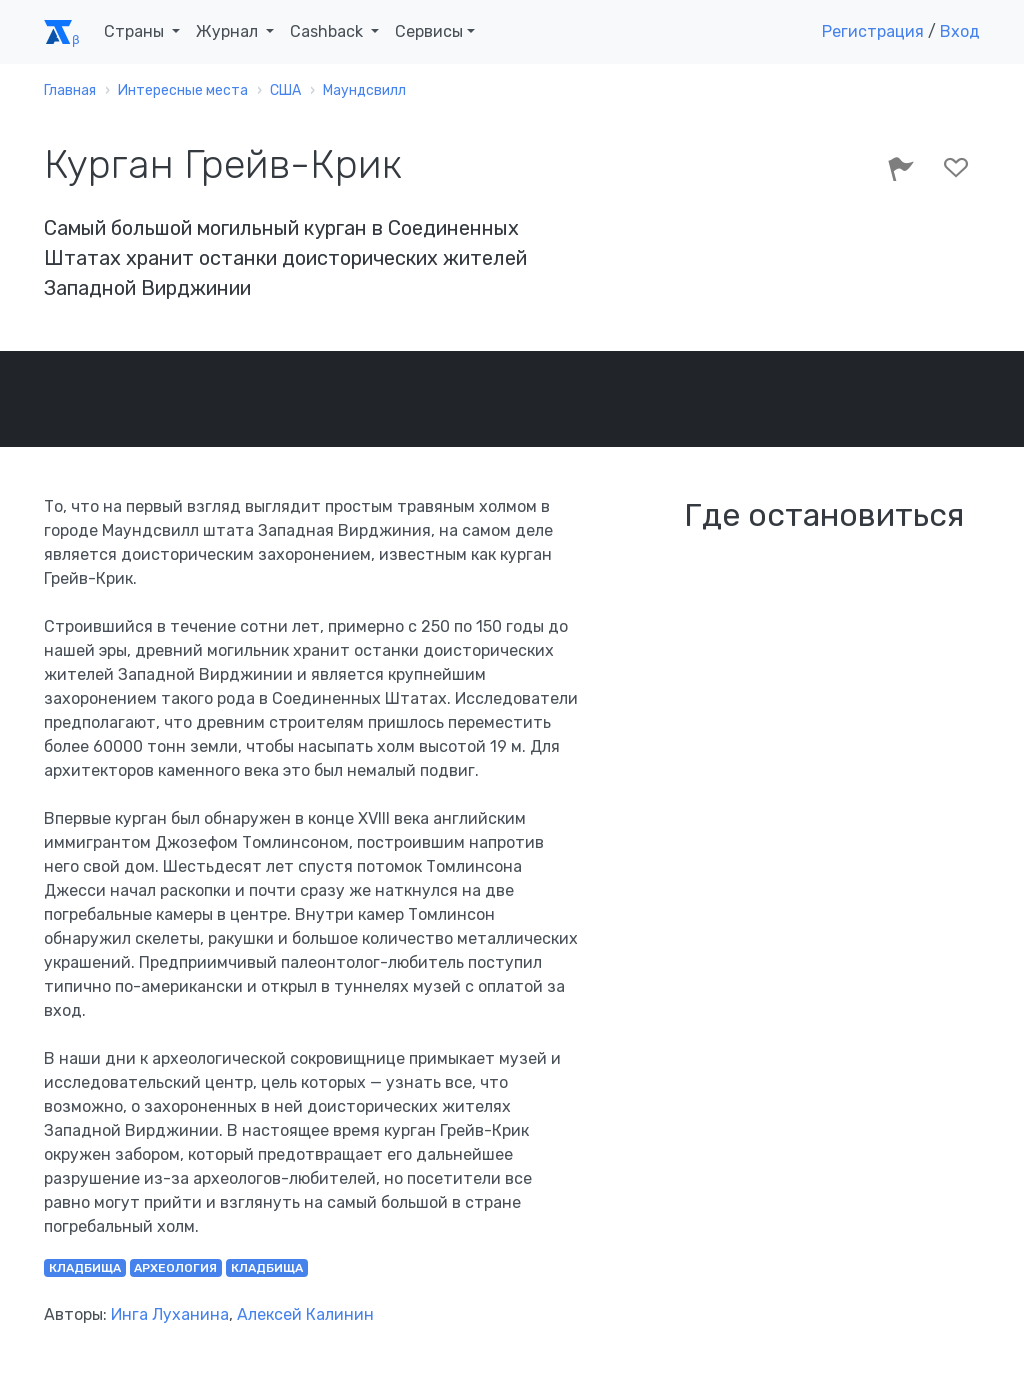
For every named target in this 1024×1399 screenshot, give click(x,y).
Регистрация (873, 31)
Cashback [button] (328, 31)
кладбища (85, 1268)
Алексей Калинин (305, 1314)
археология (175, 1268)
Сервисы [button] (429, 31)
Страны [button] (136, 31)
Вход (960, 31)
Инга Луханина (170, 1314)
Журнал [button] (229, 31)
